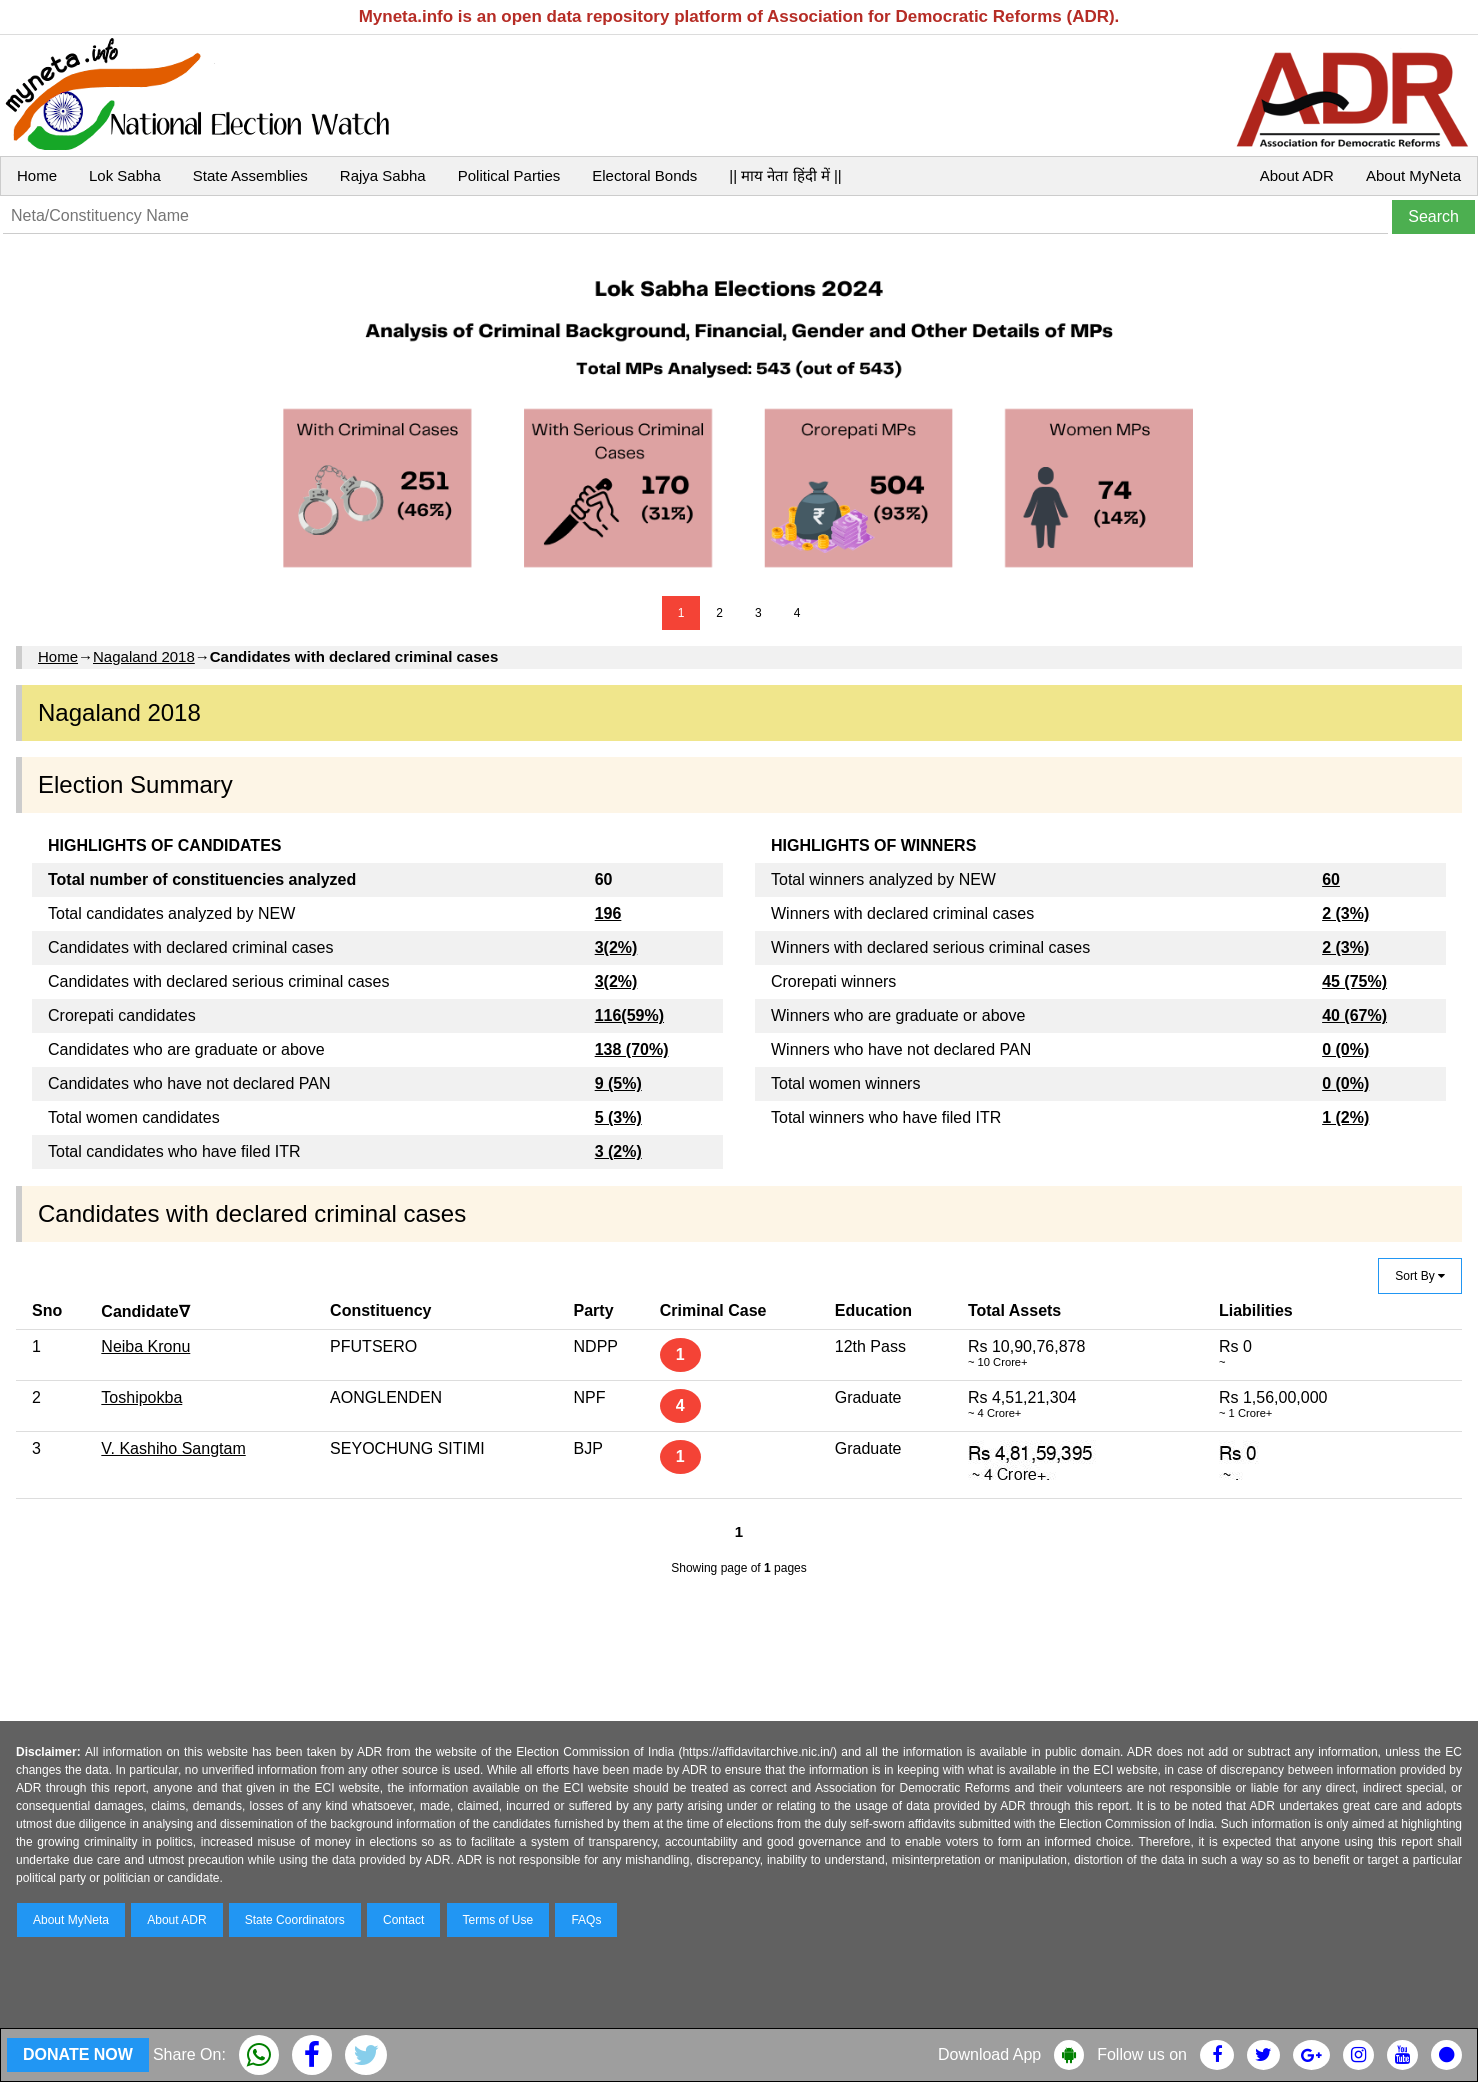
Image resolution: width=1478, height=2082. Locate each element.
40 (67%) (1354, 1015)
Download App (989, 2054)
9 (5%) (618, 1083)
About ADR (1297, 175)
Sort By (1420, 1276)
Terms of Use (498, 1920)
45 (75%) (1354, 981)
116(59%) (629, 1015)
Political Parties (509, 175)
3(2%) (616, 947)
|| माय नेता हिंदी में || (785, 175)
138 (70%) (632, 1049)
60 (1331, 879)
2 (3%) (1345, 913)
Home (37, 175)
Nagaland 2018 (144, 656)
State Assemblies (250, 175)
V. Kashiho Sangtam (173, 1448)
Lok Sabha (125, 175)
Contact (403, 1920)
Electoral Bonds (644, 175)
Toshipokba (141, 1397)
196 (608, 913)
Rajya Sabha (383, 175)
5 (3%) (618, 1117)
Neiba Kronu (145, 1346)
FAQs (586, 1920)
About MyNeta (1413, 175)
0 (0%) (1345, 1049)
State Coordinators (295, 1920)
